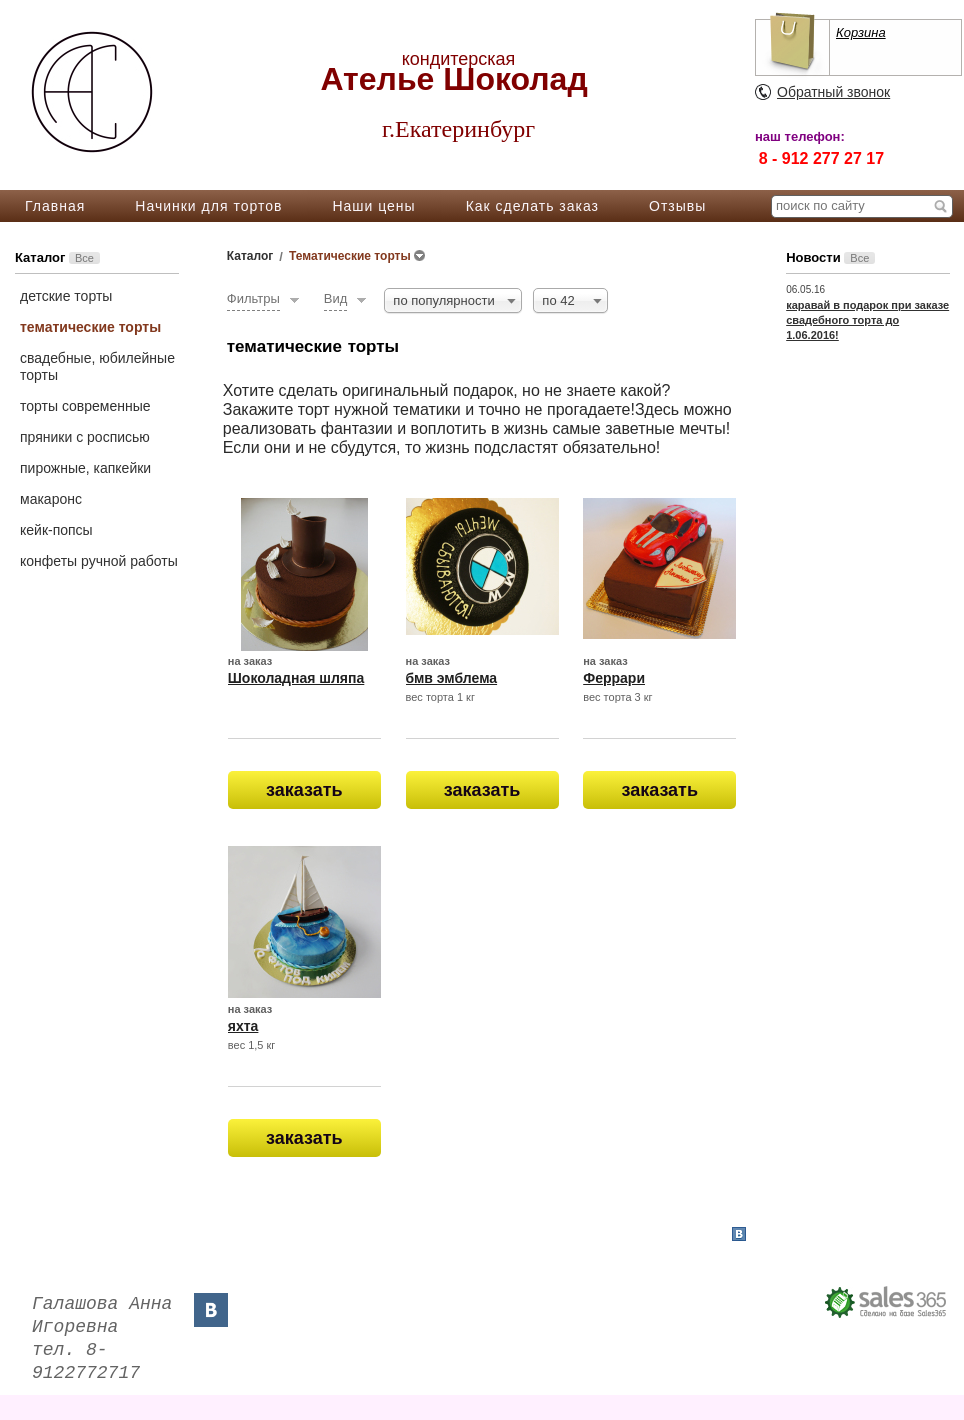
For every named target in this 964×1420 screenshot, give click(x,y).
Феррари (614, 678)
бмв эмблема (452, 678)
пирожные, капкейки (85, 468)
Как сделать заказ (532, 206)
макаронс (51, 499)
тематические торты (90, 327)
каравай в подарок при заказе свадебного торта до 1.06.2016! (867, 320)
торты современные (85, 406)
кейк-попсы (56, 530)
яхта (243, 1026)
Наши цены (373, 206)
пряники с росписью (85, 437)
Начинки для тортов (208, 206)
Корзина (861, 32)
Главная (55, 206)
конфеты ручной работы (99, 561)
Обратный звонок (833, 92)
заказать (304, 790)
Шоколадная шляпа (296, 678)
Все (84, 258)
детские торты (66, 296)
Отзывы (677, 206)
